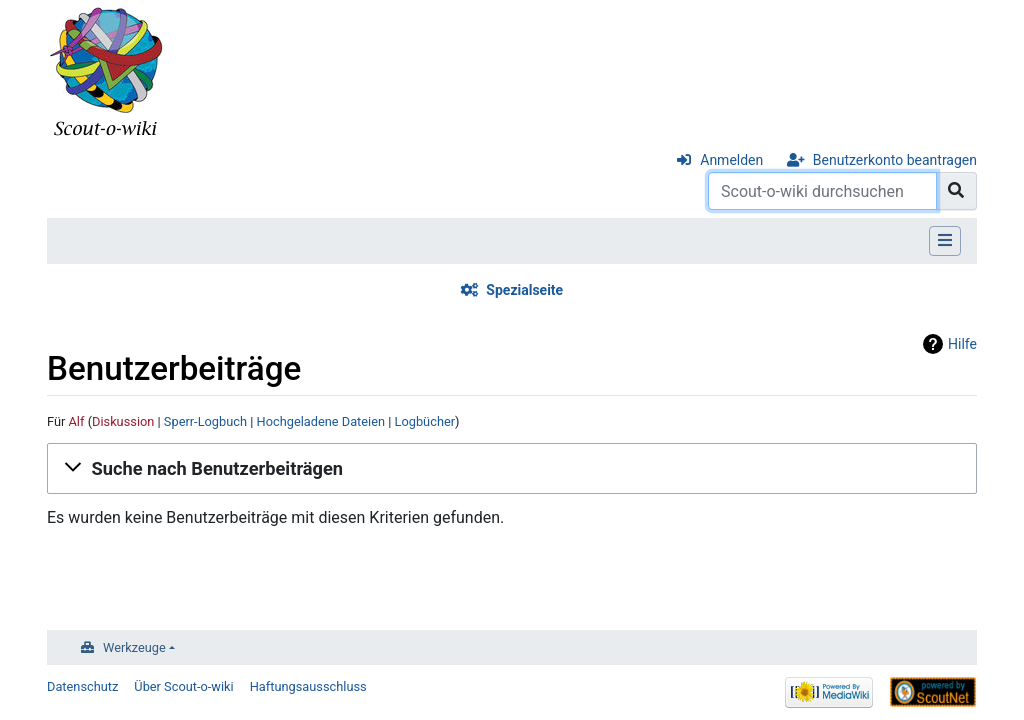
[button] (512, 469)
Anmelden (731, 160)
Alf (77, 421)
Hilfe (962, 344)
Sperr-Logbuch (205, 421)
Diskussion (123, 421)
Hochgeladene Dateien (321, 421)
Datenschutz (82, 686)
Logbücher (425, 421)
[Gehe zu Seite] (956, 191)
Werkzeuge (134, 647)
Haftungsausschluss (308, 686)
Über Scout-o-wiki (183, 686)
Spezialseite (524, 290)
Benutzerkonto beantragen (895, 160)
